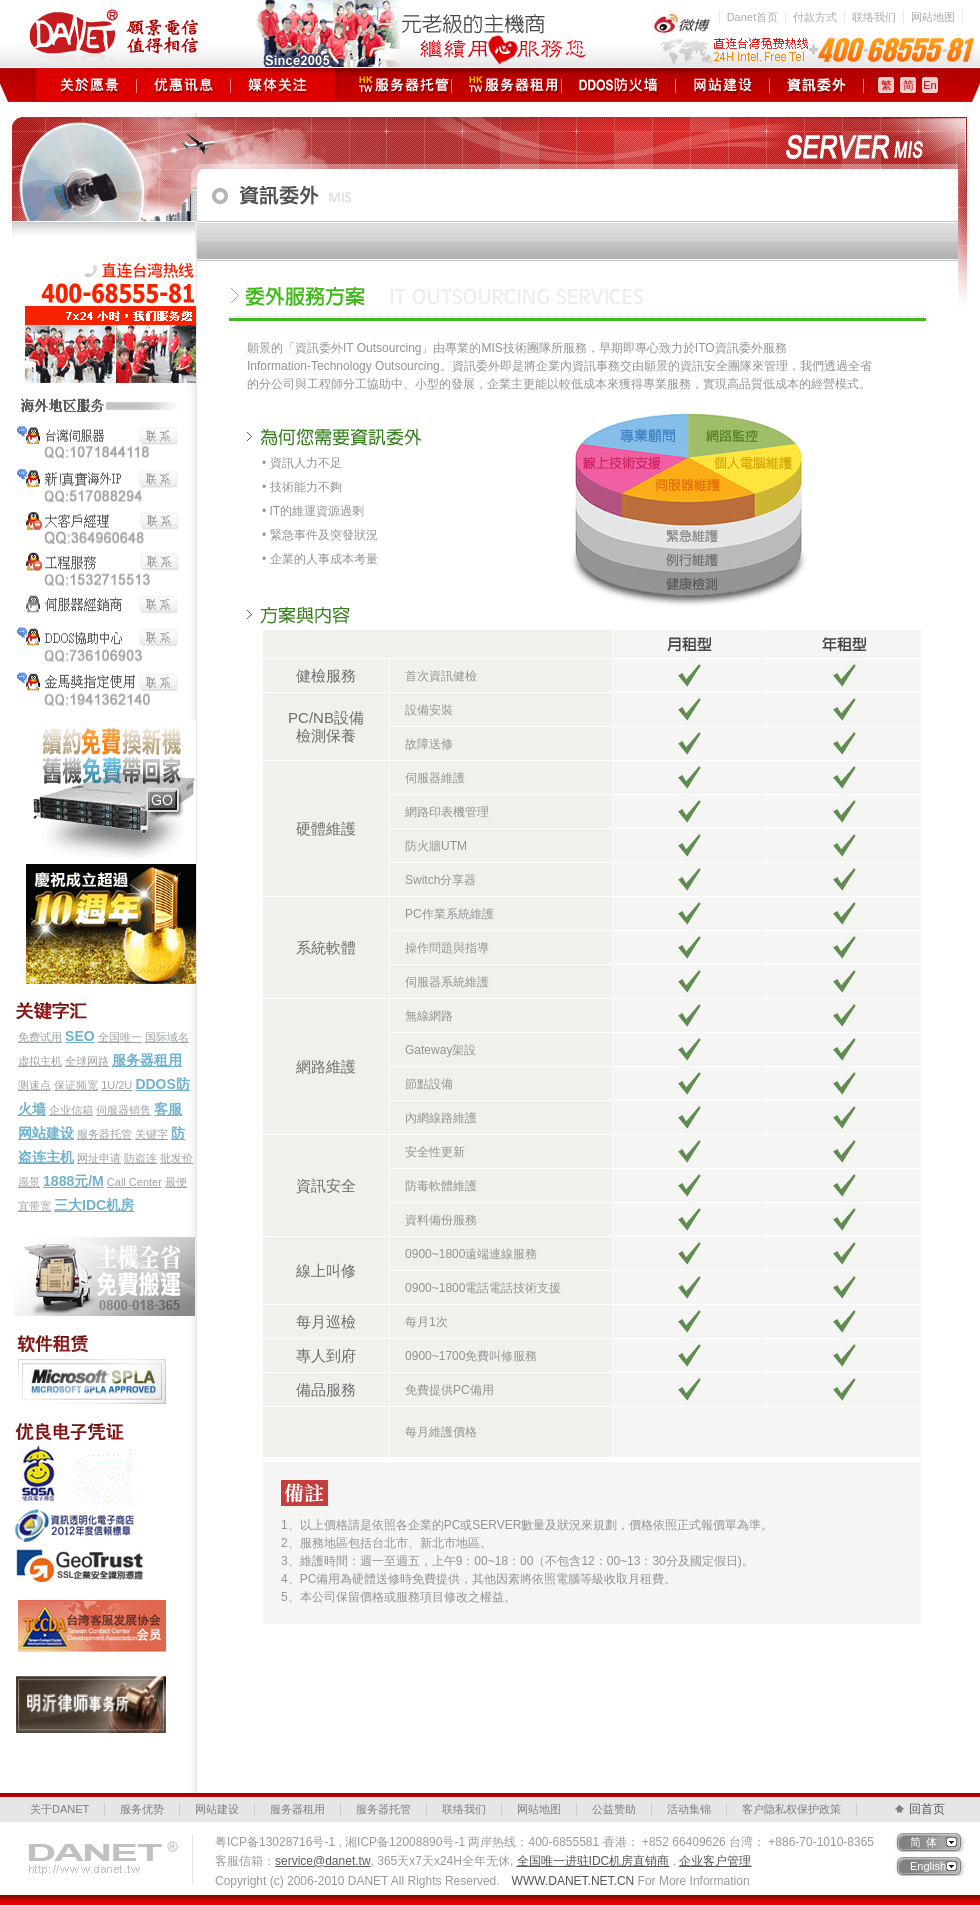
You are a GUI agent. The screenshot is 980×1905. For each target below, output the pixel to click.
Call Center (134, 1182)
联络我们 (874, 17)
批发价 (176, 1158)
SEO (80, 1036)
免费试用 (40, 1037)
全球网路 (87, 1061)
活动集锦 (689, 1809)
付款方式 (815, 17)
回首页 (927, 1809)
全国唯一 (120, 1037)
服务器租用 (506, 85)
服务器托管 (396, 85)
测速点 (34, 1085)
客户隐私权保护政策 (791, 1809)
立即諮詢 (689, 1432)
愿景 (29, 1182)
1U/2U (116, 1085)
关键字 (151, 1134)
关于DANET (59, 1809)
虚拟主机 (40, 1061)
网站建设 (722, 85)
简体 (926, 1842)
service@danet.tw (323, 1861)
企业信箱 (71, 1110)
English (928, 1866)
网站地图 (933, 17)
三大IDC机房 (94, 1205)
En (929, 85)
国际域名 (167, 1037)
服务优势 (142, 1809)
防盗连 (140, 1158)
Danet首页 (752, 17)
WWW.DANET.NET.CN (573, 1881)
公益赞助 (614, 1809)
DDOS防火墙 (618, 85)
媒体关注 (277, 85)
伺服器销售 (123, 1110)
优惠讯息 (183, 85)
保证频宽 (76, 1085)
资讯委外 (816, 85)
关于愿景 (89, 85)
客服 (168, 1109)
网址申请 (99, 1158)
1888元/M (73, 1181)
